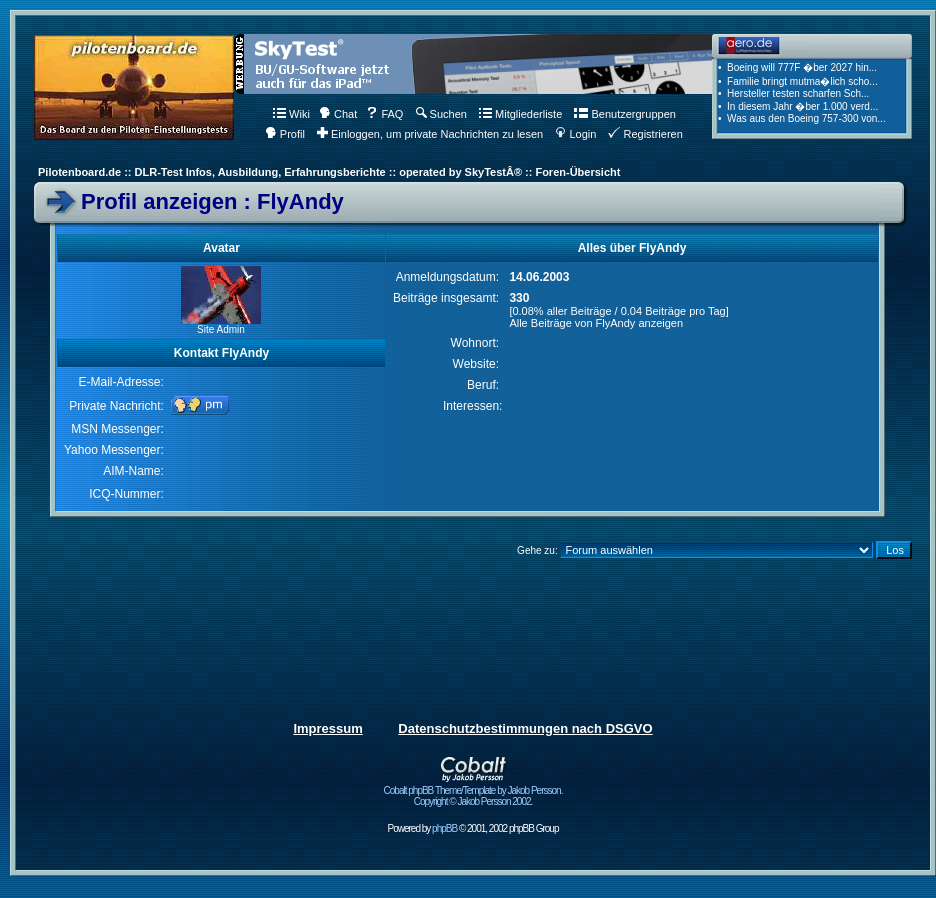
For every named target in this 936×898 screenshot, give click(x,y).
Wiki (291, 114)
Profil (285, 134)
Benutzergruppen (624, 114)
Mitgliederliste (520, 114)
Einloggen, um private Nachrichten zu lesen (430, 134)
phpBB (444, 828)
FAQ (384, 114)
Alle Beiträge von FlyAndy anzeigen (596, 323)
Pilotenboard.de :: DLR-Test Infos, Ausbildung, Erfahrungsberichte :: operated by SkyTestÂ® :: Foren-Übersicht (329, 172)
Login (575, 134)
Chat (338, 114)
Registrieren (645, 134)
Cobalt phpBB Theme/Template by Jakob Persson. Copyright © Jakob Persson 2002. (473, 791)
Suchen (441, 114)
